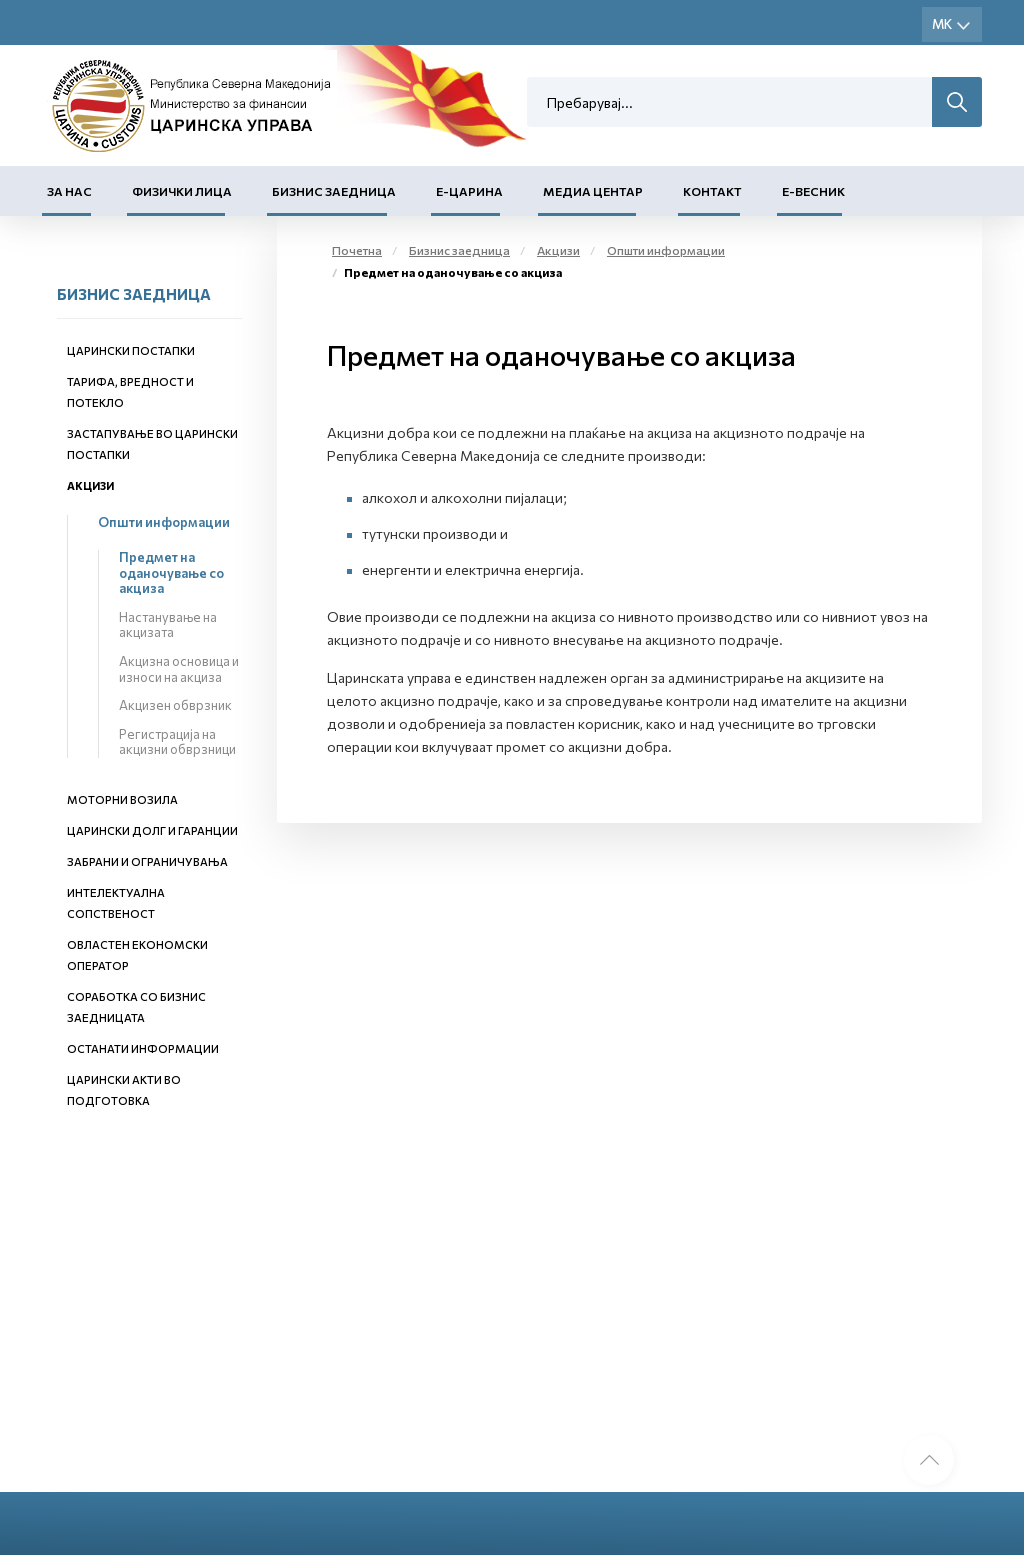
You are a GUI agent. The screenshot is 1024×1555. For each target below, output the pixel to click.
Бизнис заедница (334, 191)
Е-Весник (813, 191)
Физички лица (182, 191)
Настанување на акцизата (168, 625)
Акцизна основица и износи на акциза (179, 669)
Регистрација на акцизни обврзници (177, 742)
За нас (69, 191)
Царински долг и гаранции (152, 830)
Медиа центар (593, 191)
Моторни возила (122, 799)
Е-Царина (469, 191)
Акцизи (90, 485)
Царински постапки (131, 350)
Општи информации (164, 522)
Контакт (712, 191)
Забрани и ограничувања (147, 861)
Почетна (357, 250)
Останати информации (143, 1048)
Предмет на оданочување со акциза (171, 572)
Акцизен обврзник (175, 705)
